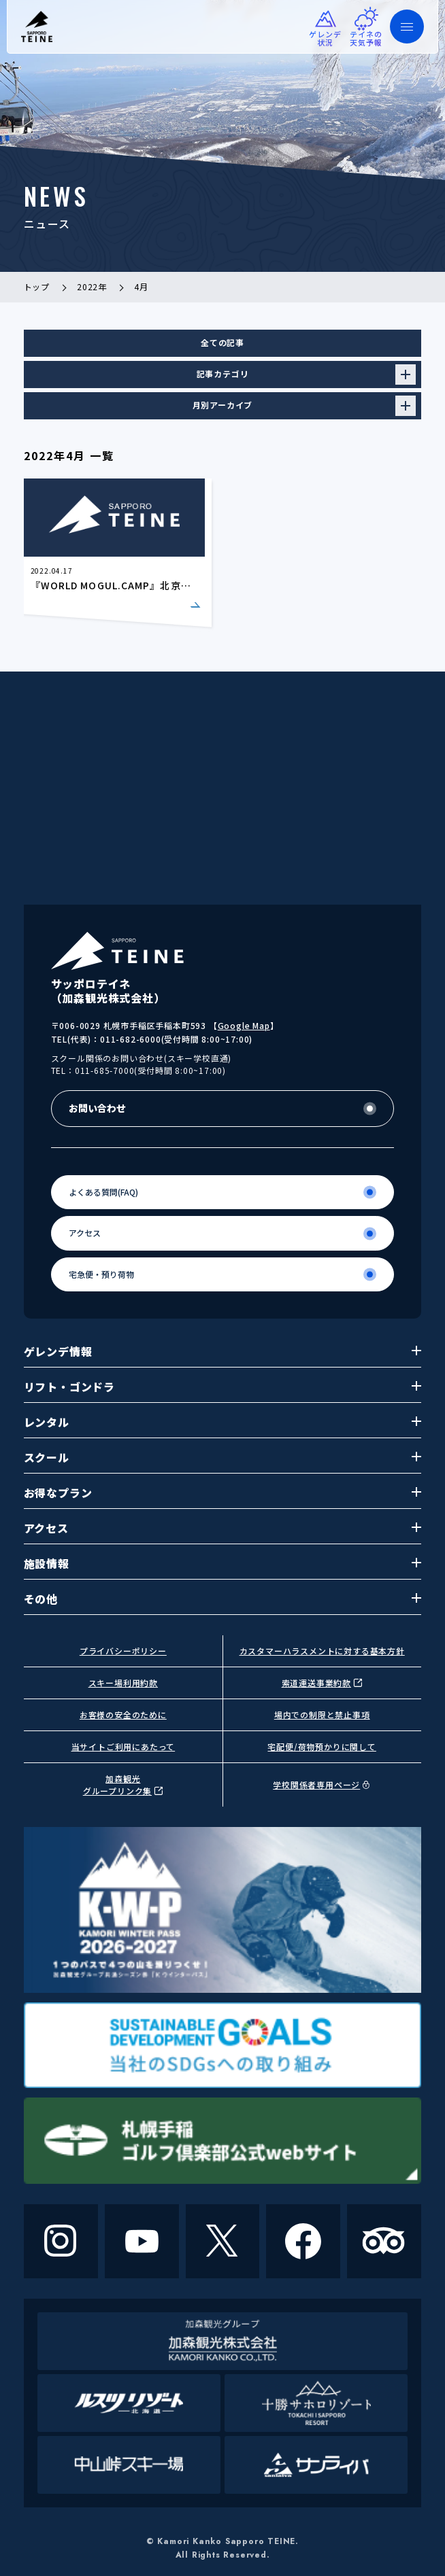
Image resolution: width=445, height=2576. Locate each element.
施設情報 (223, 1563)
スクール (223, 1457)
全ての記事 (222, 342)
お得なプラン (223, 1492)
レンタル (223, 1422)
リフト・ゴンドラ (223, 1386)
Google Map (244, 1025)
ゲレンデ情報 (223, 1351)
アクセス (223, 1528)
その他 (223, 1598)
